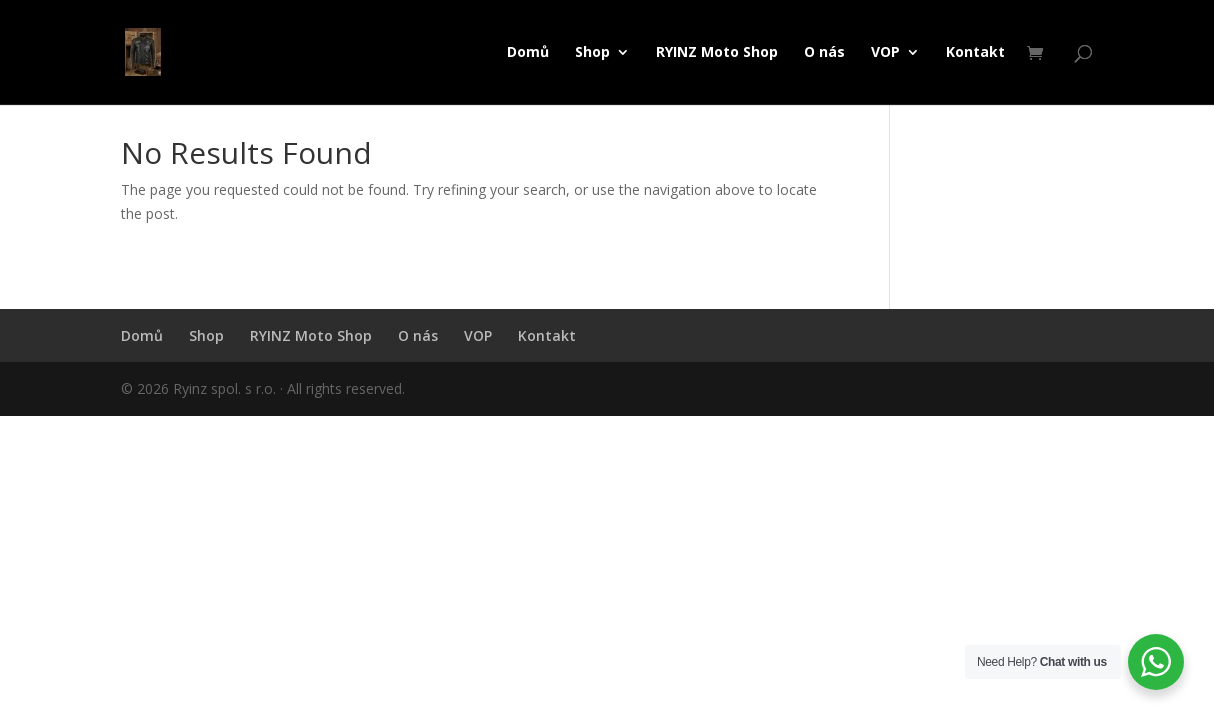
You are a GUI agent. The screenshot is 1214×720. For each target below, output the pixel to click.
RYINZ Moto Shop (717, 53)
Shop (592, 53)
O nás (824, 53)
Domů (528, 53)
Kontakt (975, 53)
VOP (885, 53)
